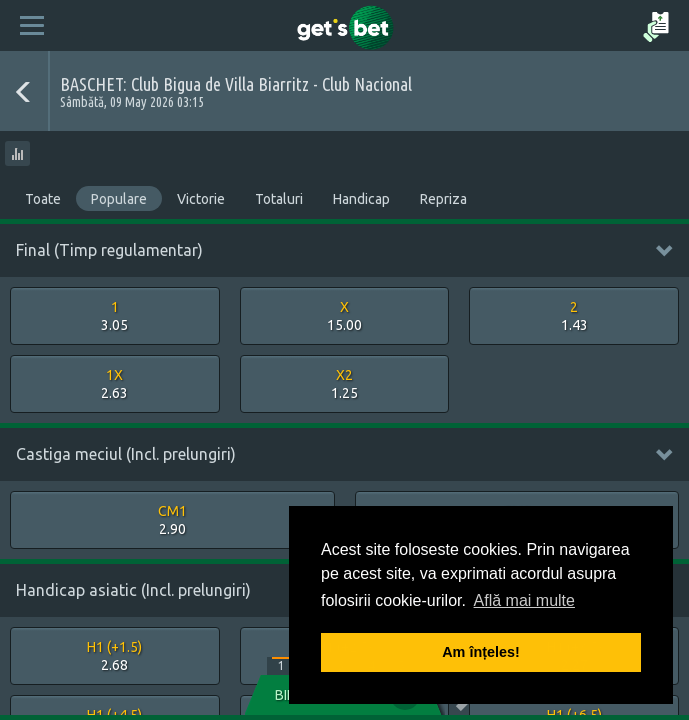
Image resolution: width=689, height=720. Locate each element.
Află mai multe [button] (524, 600)
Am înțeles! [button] (481, 652)
